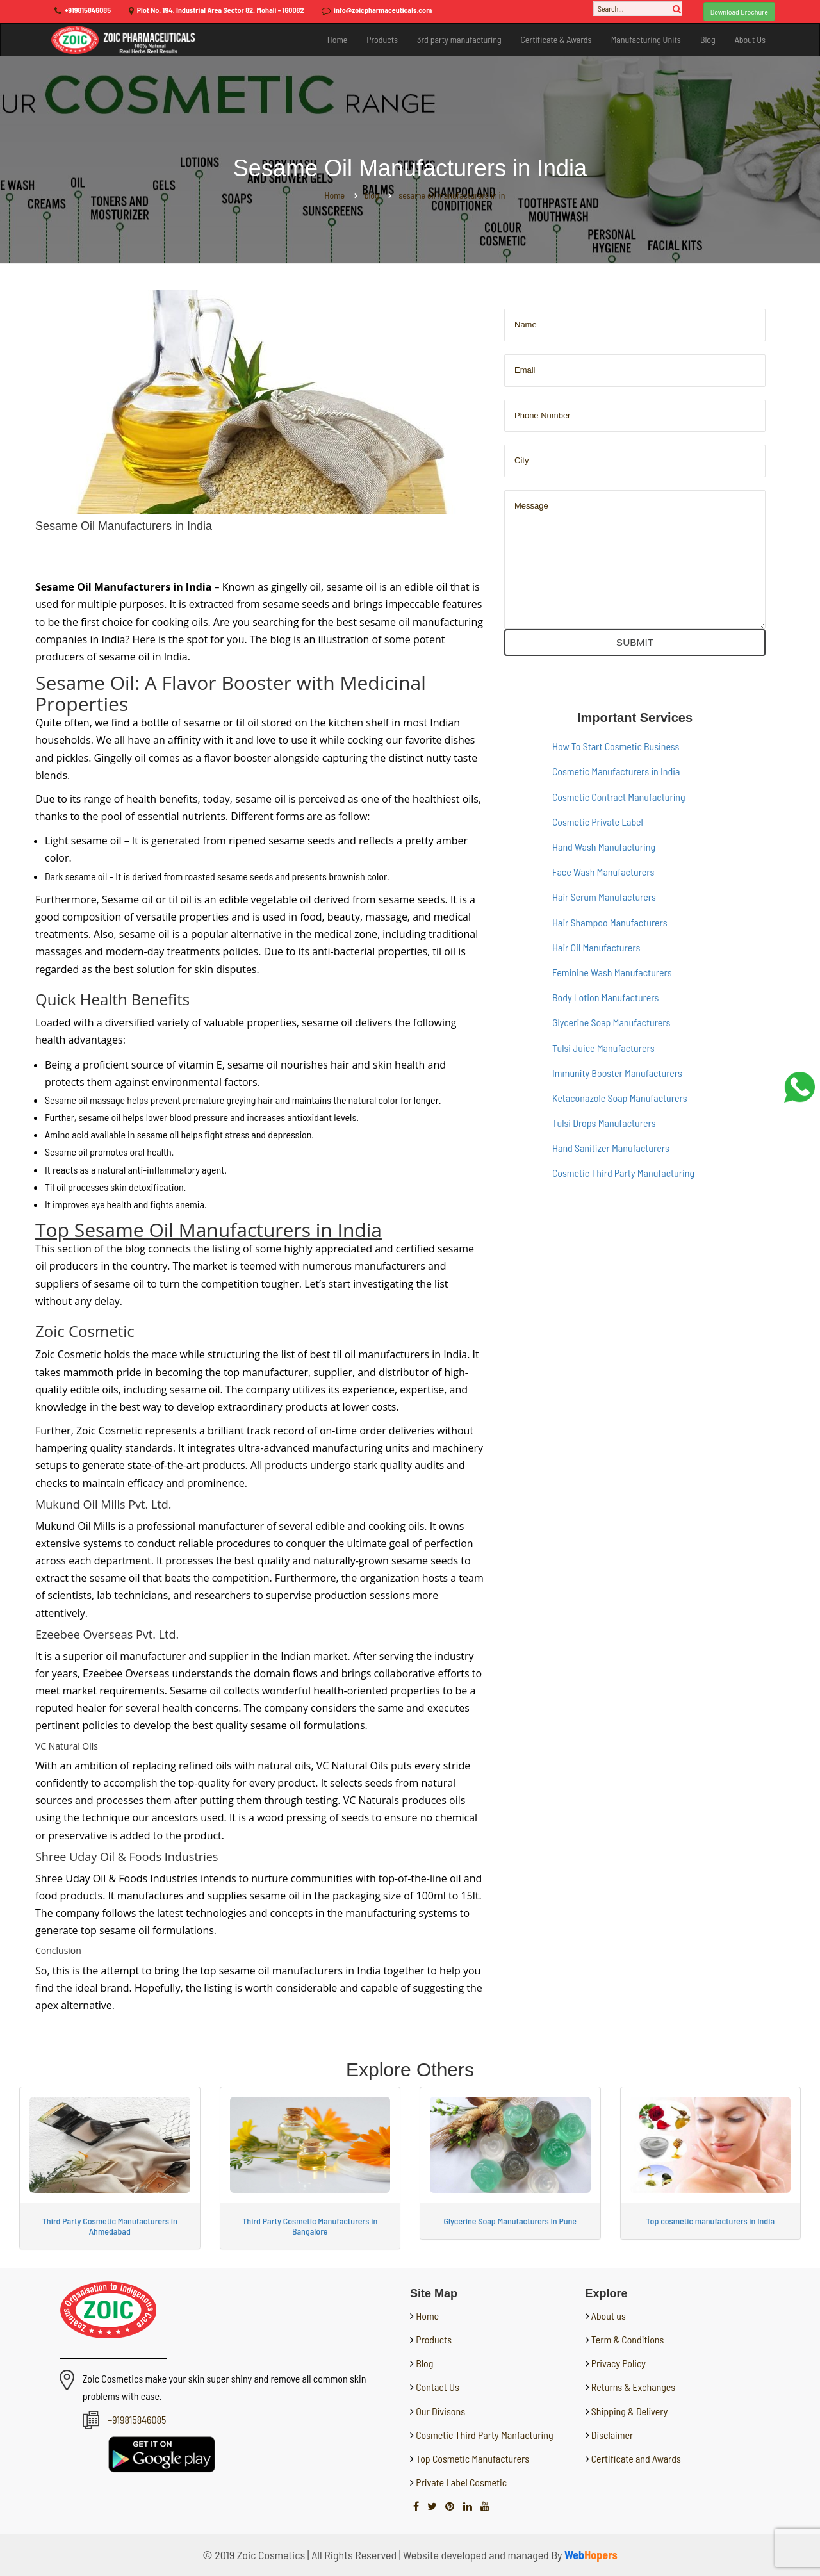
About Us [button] (750, 39)
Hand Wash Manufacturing (603, 852)
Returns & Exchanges (633, 2387)
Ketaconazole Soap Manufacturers (619, 1102)
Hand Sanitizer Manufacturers (610, 1153)
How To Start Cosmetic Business (615, 751)
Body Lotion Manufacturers (605, 1002)
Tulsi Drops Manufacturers (604, 1128)
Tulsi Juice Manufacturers (603, 1052)
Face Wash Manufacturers (603, 877)
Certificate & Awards (556, 39)
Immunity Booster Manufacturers (617, 1077)
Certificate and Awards (636, 2458)
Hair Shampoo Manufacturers (610, 927)
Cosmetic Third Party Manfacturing (484, 2435)
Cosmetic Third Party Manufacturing (623, 1178)
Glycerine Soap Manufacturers (611, 1027)
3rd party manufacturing (459, 39)
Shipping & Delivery (629, 2411)
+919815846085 (88, 9)
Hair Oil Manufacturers (596, 952)
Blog (708, 39)
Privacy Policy (618, 2363)
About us (608, 2315)
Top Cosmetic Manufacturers (471, 2458)
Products (382, 39)
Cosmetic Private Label (597, 826)
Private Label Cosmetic (460, 2482)
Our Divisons (439, 2411)
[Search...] (637, 8)
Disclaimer (612, 2435)
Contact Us (436, 2387)
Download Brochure (739, 11)
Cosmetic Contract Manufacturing (618, 801)
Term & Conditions (627, 2339)
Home (337, 39)
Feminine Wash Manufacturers (612, 977)
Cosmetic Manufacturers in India (616, 776)
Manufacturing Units (646, 39)
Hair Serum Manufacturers (604, 902)
